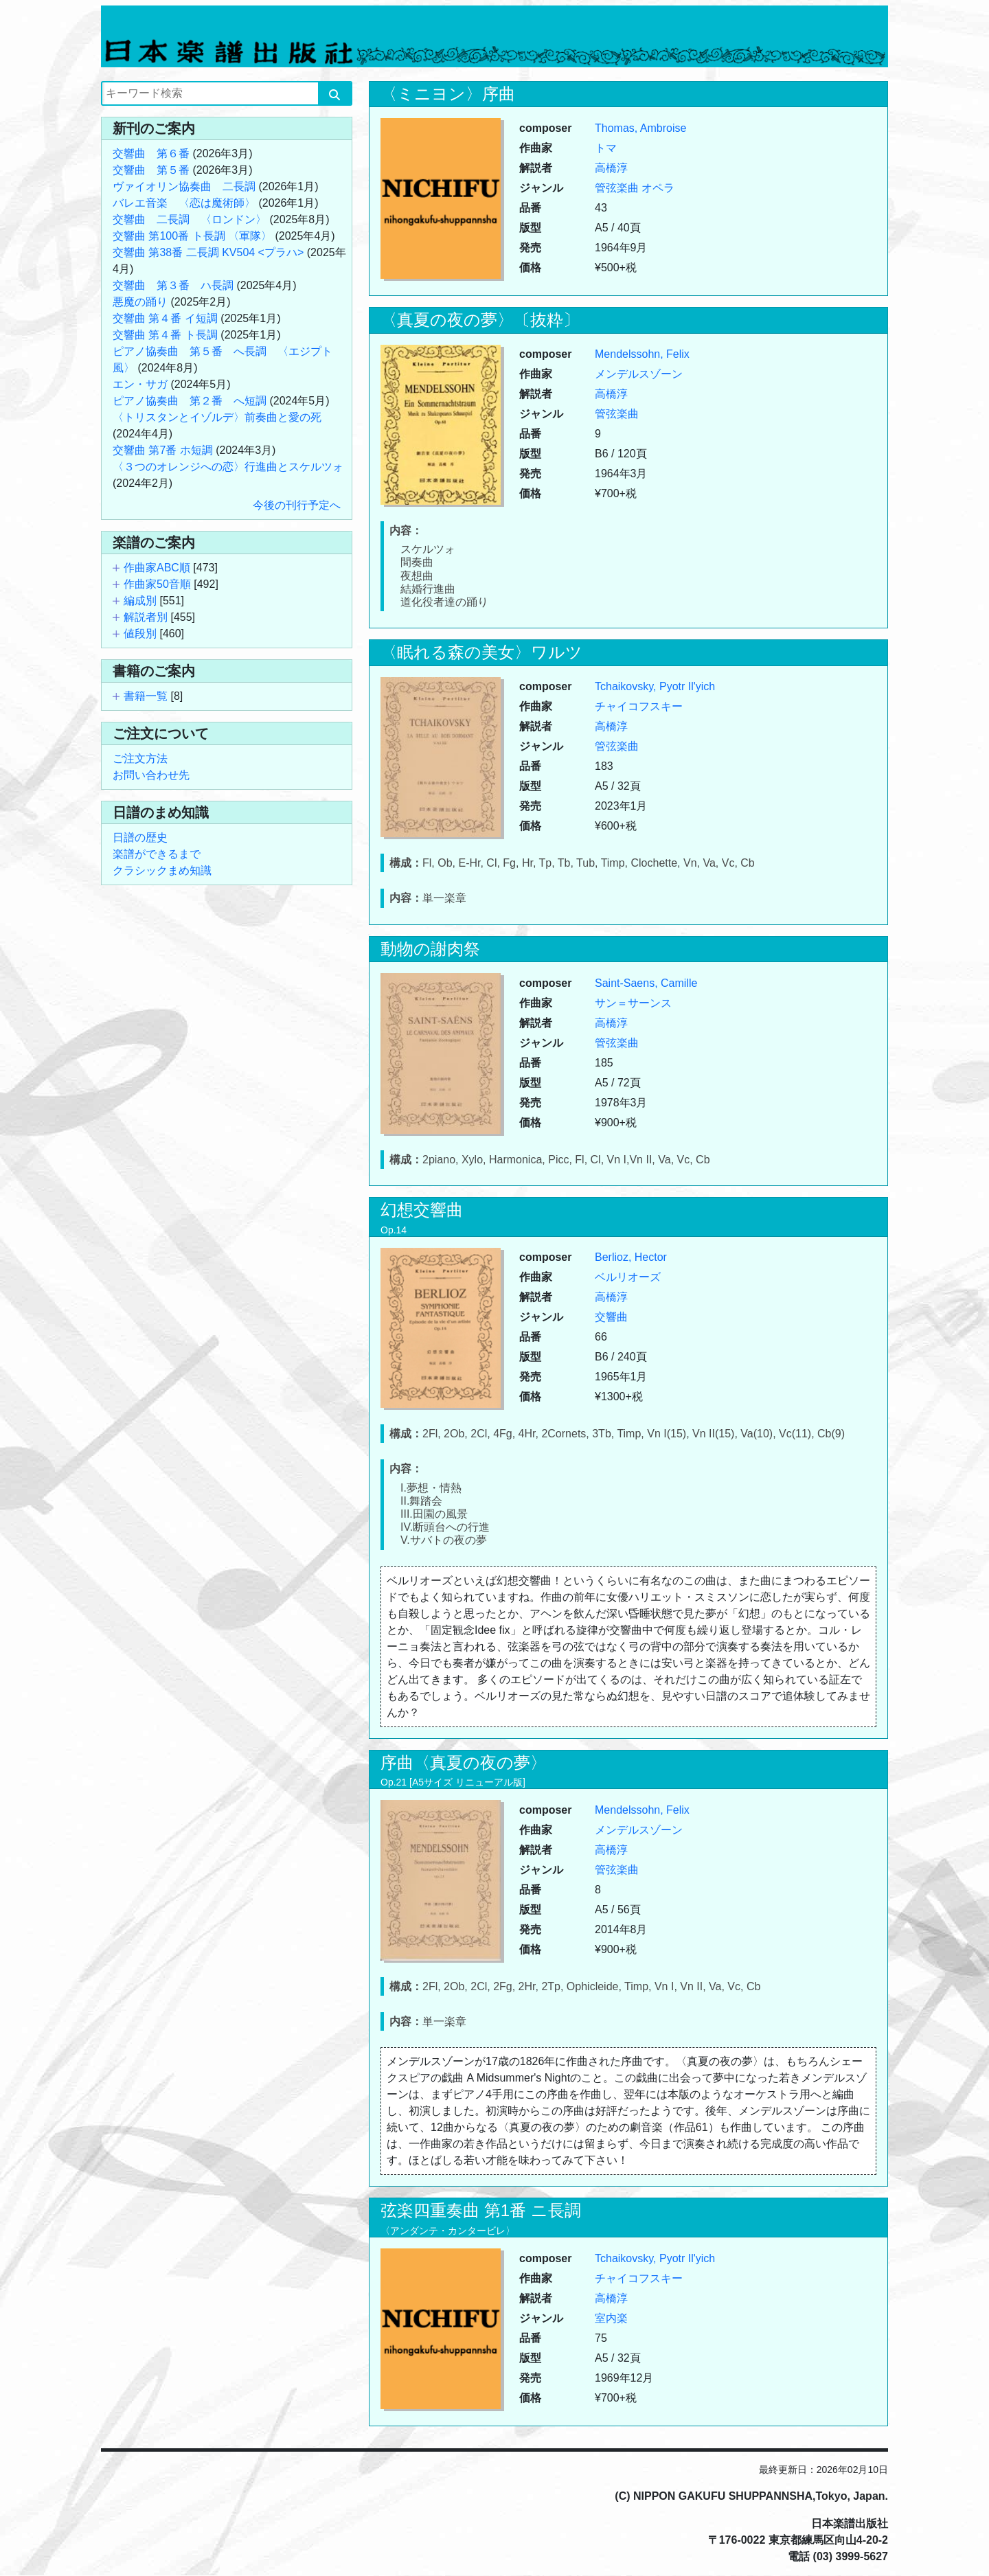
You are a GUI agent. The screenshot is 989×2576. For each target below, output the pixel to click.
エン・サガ (140, 384)
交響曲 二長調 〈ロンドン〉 (189, 219)
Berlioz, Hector (631, 1257)
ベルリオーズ (628, 1277)
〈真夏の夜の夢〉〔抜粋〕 (480, 319)
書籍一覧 (146, 696)
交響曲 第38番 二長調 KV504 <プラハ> (208, 252)
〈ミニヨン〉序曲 (447, 93)
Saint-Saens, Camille (646, 983)
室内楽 (611, 2318)
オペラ (657, 188)
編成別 (140, 600)
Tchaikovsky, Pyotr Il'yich (655, 686)
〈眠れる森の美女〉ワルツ (481, 652)
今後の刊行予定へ (297, 505)
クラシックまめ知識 (162, 870)
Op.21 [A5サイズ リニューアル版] (452, 1782)
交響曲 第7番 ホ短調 (163, 450)
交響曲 (611, 1317)
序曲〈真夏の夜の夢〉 (463, 1762)
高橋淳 (611, 168)
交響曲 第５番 (151, 170)
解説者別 (146, 617)
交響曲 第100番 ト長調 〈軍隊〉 (192, 236)
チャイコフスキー (639, 706)
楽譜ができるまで (157, 854)
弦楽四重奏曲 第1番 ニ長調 (480, 2210)
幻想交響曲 (421, 1209)
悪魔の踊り (140, 302)
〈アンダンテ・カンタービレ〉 (447, 2230)
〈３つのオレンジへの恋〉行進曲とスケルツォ (228, 466)
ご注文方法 (140, 758)
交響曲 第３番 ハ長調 (173, 285)
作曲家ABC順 (157, 567)
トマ (606, 148)
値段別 (140, 633)
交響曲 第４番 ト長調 (165, 335)
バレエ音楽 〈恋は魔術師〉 (184, 203)
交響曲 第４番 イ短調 (165, 318)
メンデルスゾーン (639, 374)
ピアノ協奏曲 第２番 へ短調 (189, 401)
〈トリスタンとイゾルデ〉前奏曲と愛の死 (217, 417)
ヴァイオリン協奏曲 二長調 (184, 186)
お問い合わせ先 (151, 775)
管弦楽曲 (617, 188)
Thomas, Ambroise (640, 128)
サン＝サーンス (633, 1003)
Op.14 (393, 1229)
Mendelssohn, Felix (642, 354)
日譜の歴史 (140, 837)
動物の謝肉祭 (430, 948)
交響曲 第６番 (151, 153)
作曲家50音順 (157, 584)
